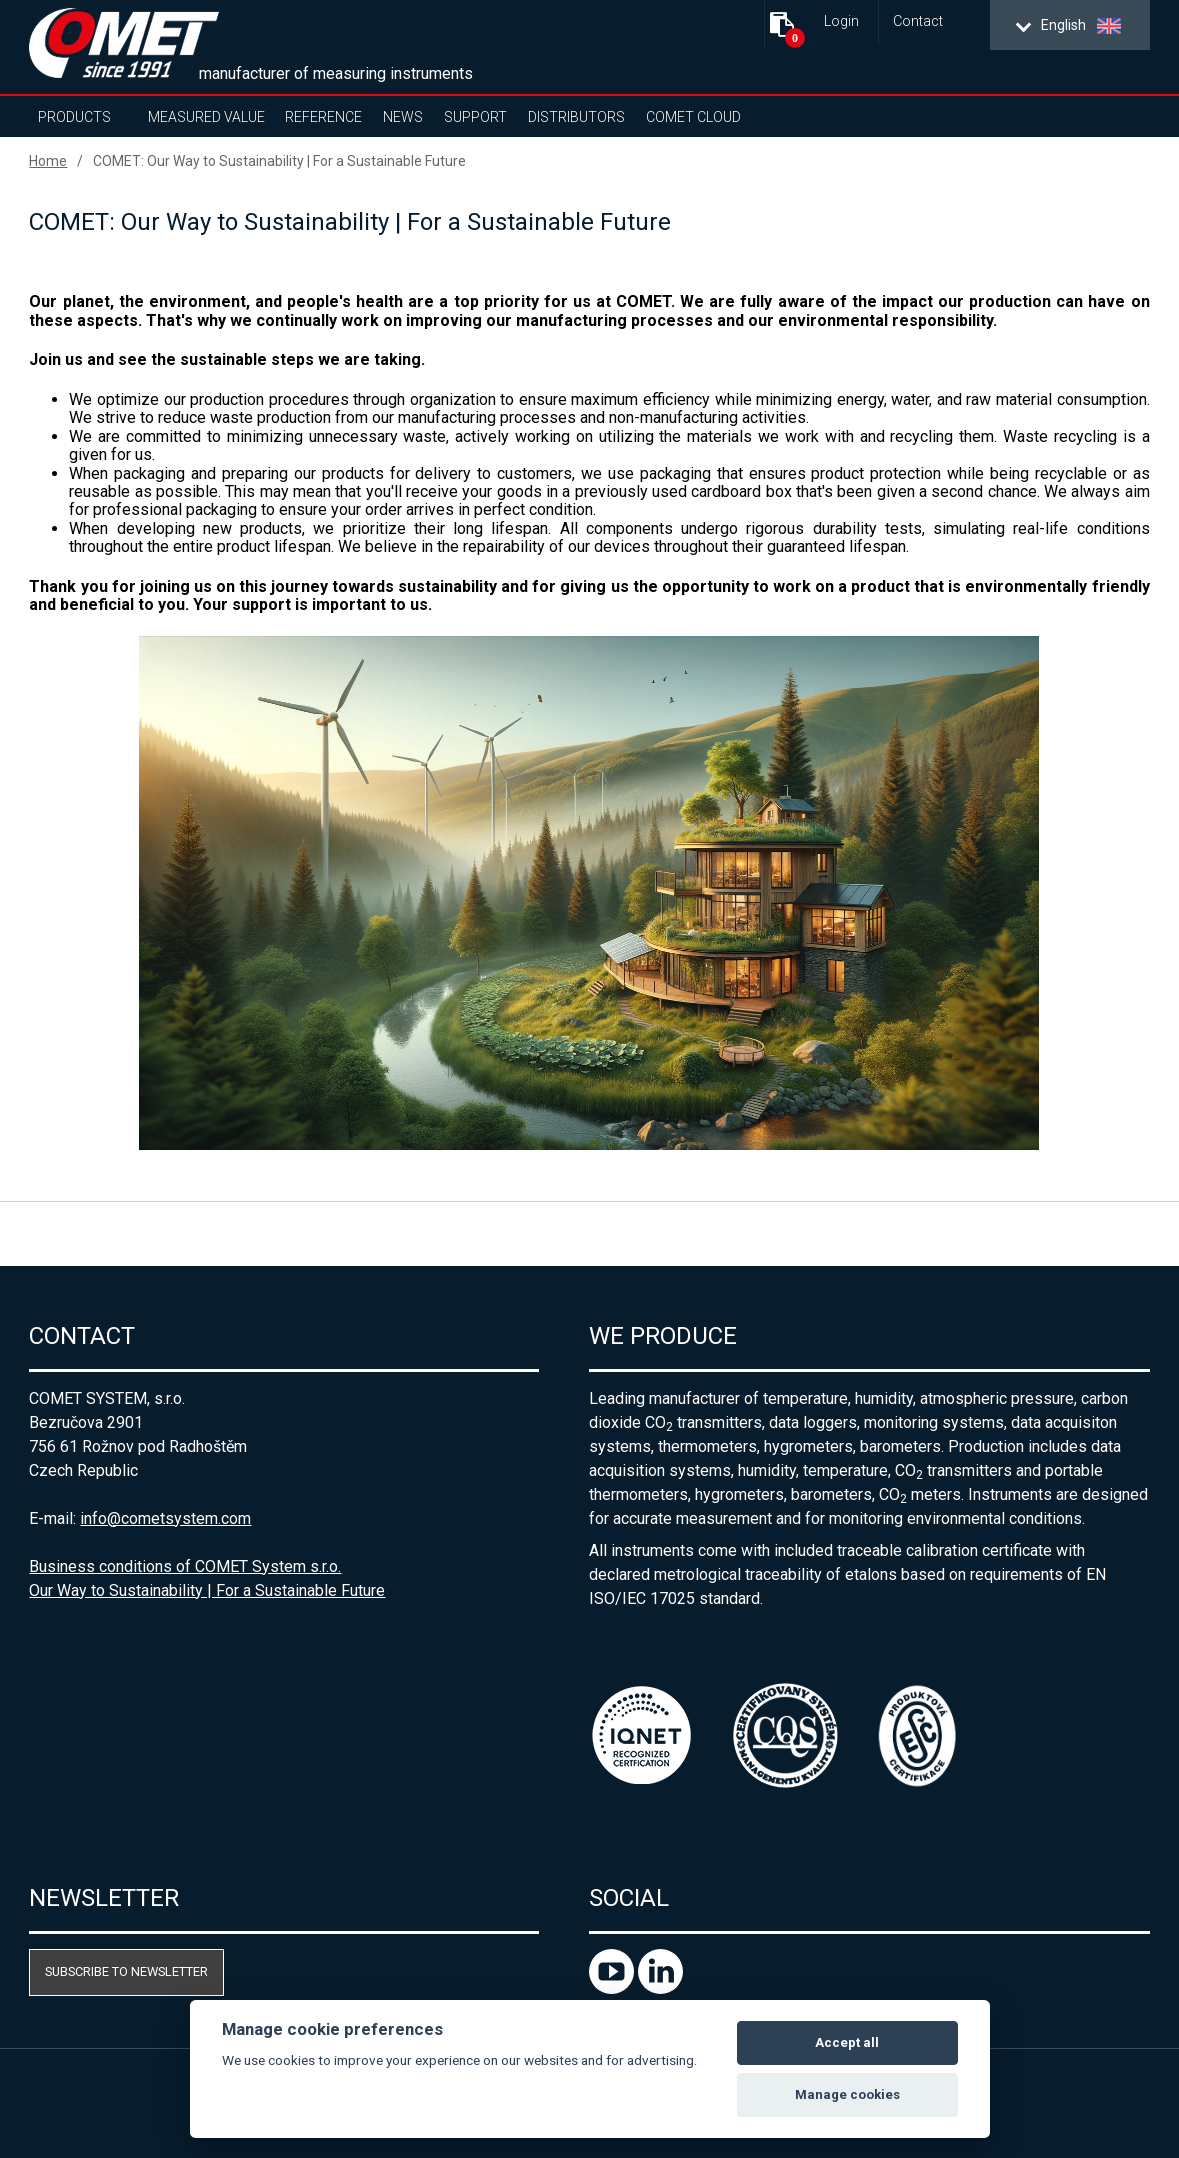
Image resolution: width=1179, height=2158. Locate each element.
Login (841, 21)
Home (48, 161)
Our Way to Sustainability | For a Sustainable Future (207, 1590)
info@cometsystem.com (165, 1518)
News (403, 117)
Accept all (847, 2042)
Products (74, 117)
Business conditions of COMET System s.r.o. (185, 1566)
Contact (918, 21)
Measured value (206, 117)
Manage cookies (847, 2094)
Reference (323, 117)
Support (475, 117)
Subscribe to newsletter (126, 1971)
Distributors (576, 117)
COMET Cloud (693, 117)
